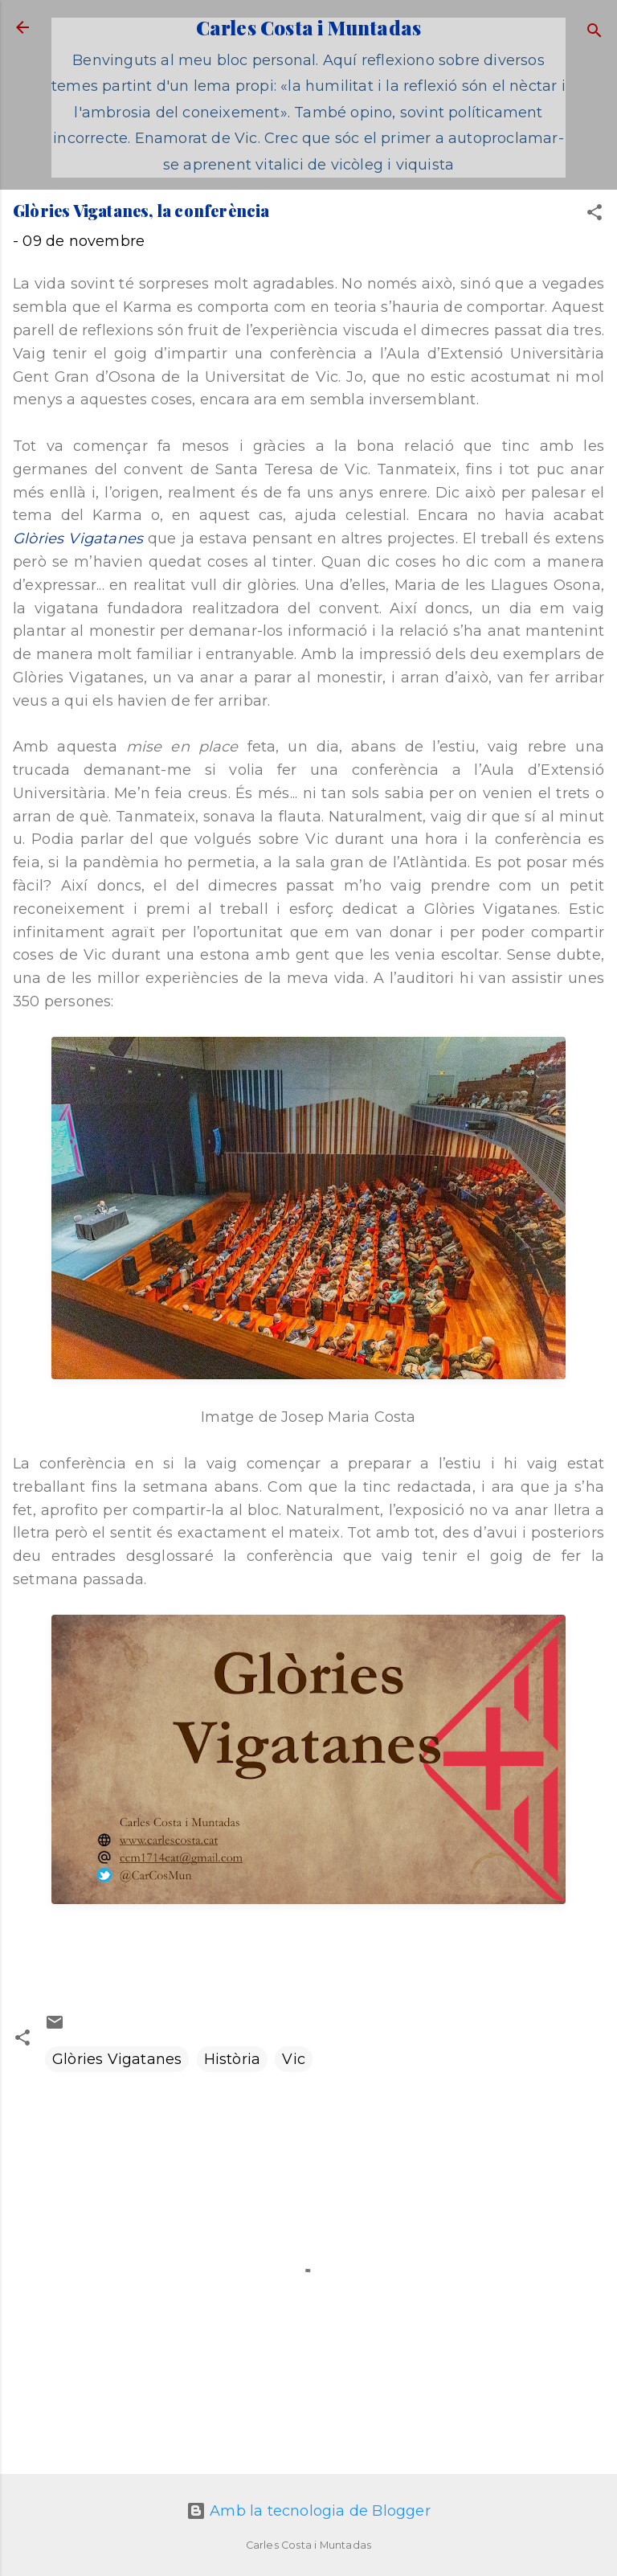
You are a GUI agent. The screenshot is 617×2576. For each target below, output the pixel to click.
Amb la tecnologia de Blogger (308, 2511)
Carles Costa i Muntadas (309, 27)
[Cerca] (594, 32)
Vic (293, 2059)
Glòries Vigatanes (78, 538)
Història (232, 2059)
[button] (594, 215)
